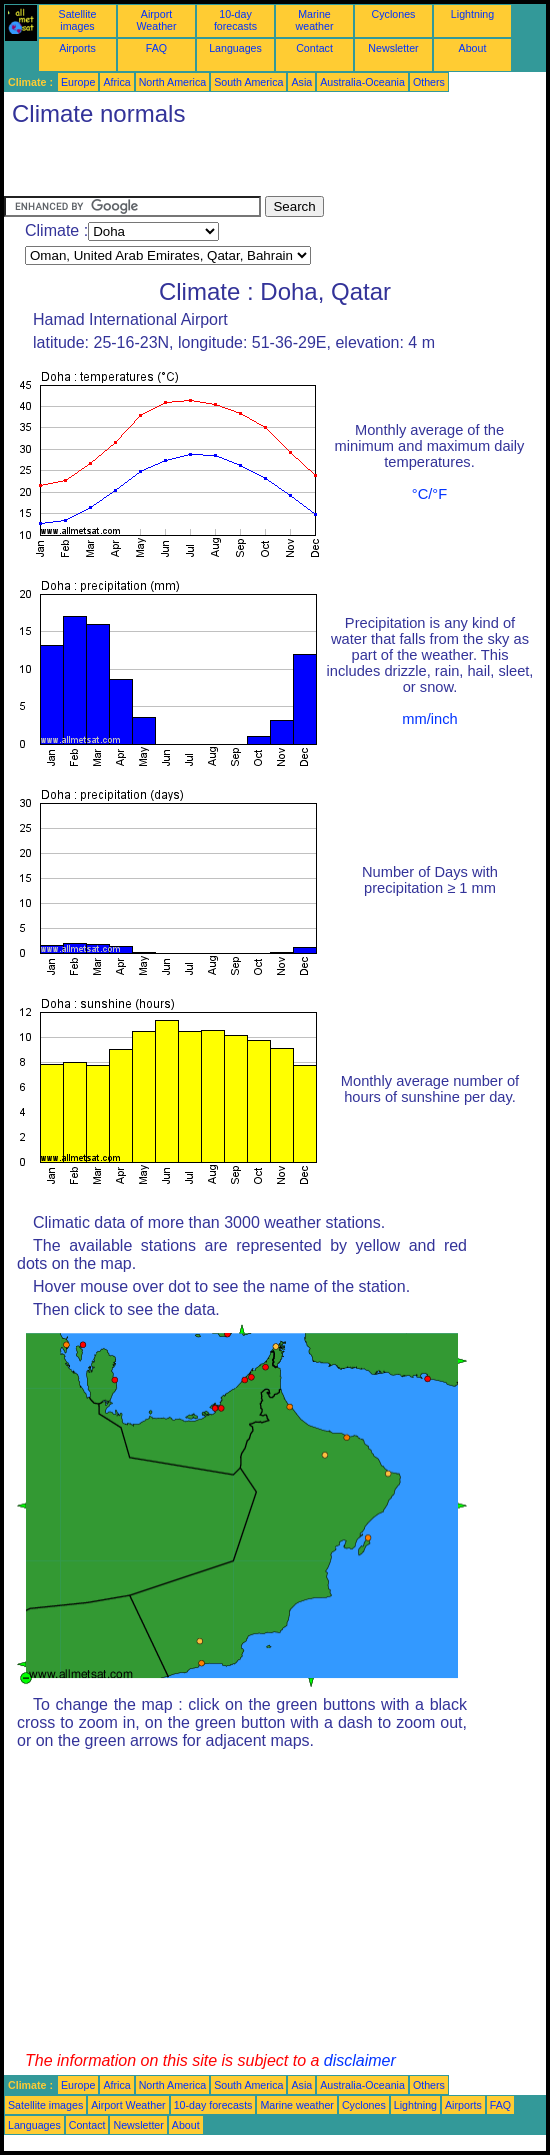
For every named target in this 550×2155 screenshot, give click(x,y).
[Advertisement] (238, 166)
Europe (78, 82)
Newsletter (393, 48)
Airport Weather (156, 20)
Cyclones (394, 14)
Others (429, 82)
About (473, 48)
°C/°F (429, 494)
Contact (314, 48)
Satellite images (78, 20)
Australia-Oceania (362, 82)
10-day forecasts (235, 20)
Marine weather (315, 20)
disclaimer (360, 2060)
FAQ (156, 48)
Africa (116, 82)
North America (173, 82)
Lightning (472, 14)
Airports (77, 48)
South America (248, 82)
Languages (235, 48)
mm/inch (429, 719)
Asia (301, 82)
